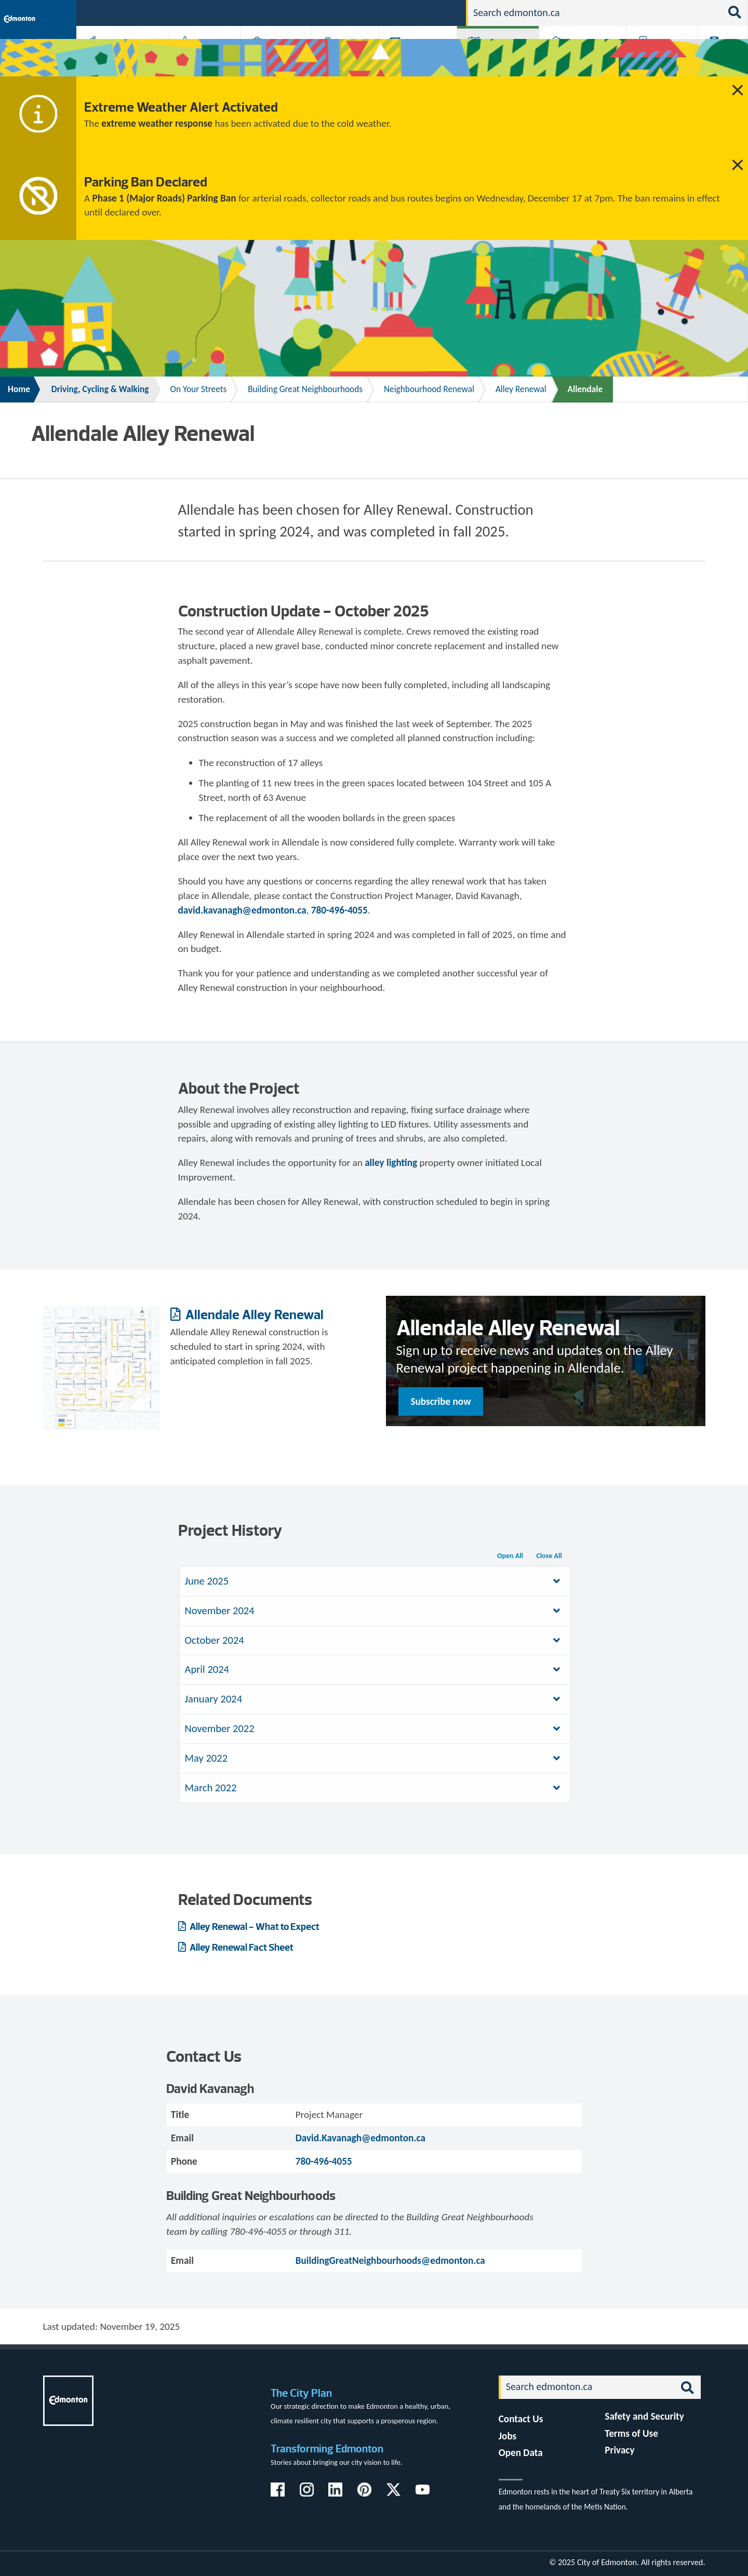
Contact (440, 12)
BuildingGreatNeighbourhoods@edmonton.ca (390, 2260)
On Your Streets (198, 389)
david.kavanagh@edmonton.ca (242, 910)
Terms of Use (631, 2433)
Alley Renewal (521, 389)
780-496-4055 (339, 910)
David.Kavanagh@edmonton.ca (360, 2138)
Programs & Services (656, 58)
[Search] (595, 13)
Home (19, 389)
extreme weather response (156, 123)
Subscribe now (441, 1401)
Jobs (404, 12)
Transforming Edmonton (327, 2448)
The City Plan (301, 2392)
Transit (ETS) (719, 58)
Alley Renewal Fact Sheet (240, 1947)
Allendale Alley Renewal (253, 1314)
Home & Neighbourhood (576, 58)
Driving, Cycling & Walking (497, 58)
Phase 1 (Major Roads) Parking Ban (164, 198)
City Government (342, 58)
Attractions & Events (200, 58)
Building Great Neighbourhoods (305, 389)
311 (376, 12)
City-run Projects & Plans (420, 58)
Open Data (521, 2453)
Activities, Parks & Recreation (116, 58)
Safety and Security (644, 2416)
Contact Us (521, 2419)
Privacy (619, 2450)
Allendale (585, 389)
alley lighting (391, 1163)
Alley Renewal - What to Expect (253, 1927)
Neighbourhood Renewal (429, 389)
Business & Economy (269, 58)
